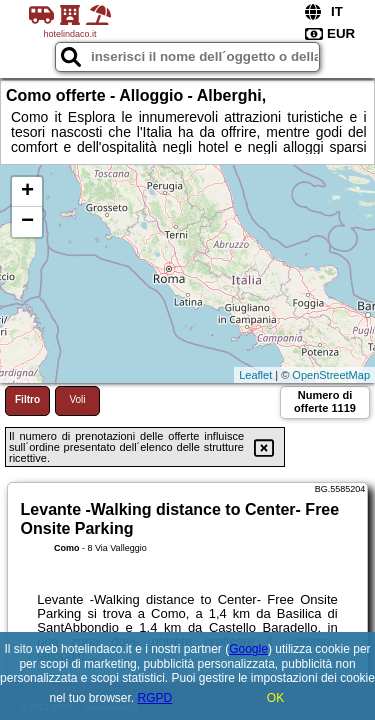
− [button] (27, 222)
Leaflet (255, 375)
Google (248, 649)
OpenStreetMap (331, 375)
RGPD (155, 698)
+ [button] (27, 192)
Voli (77, 399)
